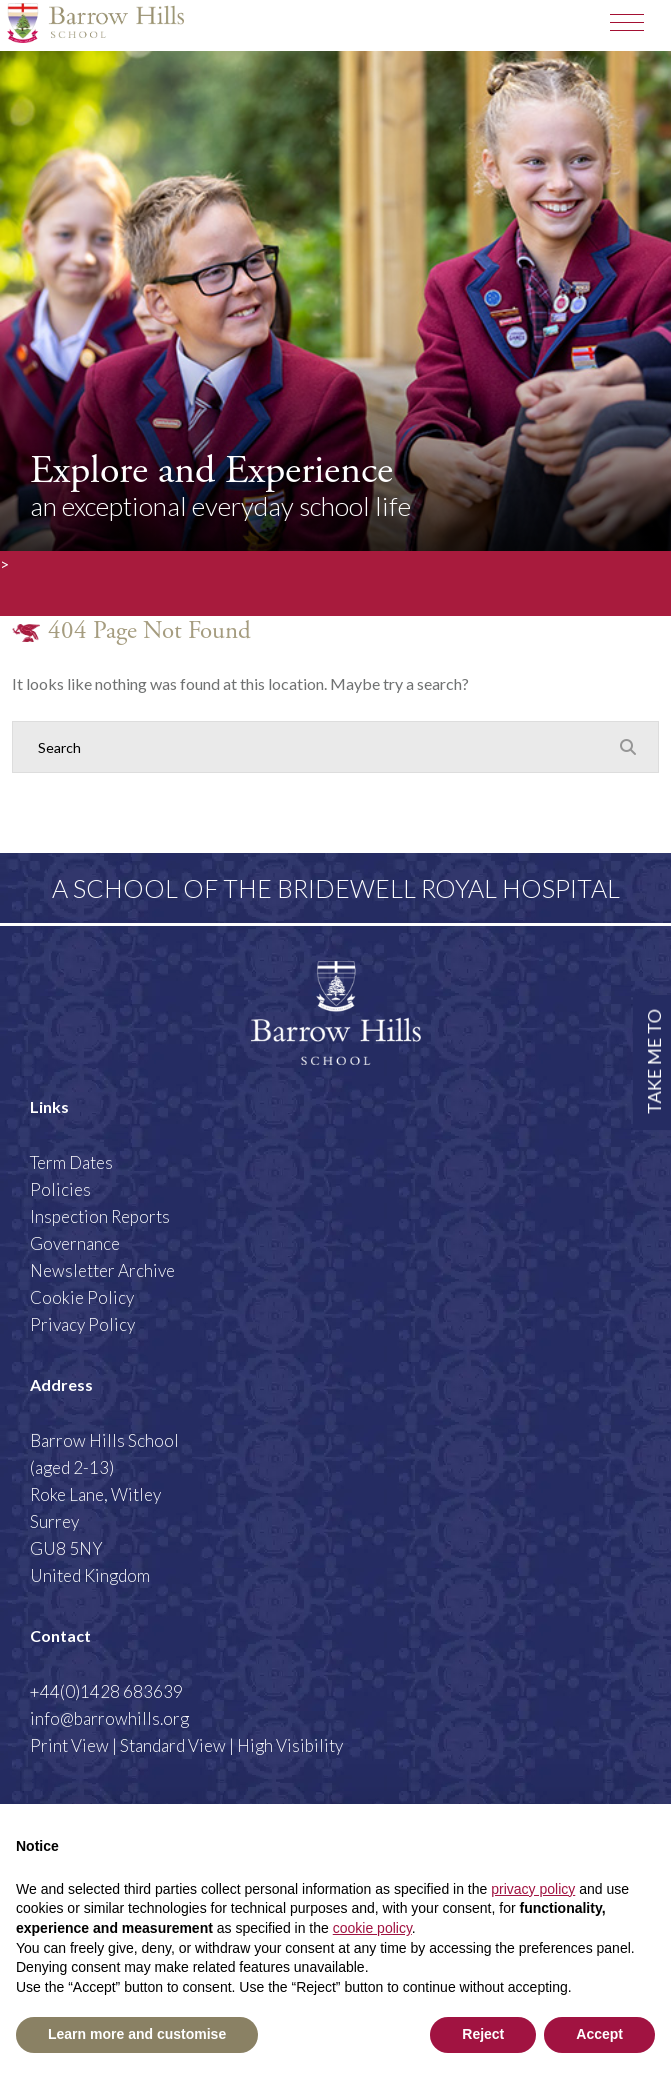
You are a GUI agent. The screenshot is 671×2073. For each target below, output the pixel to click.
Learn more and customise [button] (137, 2034)
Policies (60, 1189)
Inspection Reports (100, 1216)
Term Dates (71, 1162)
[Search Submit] (628, 746)
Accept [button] (599, 2034)
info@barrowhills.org (109, 1718)
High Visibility (290, 1745)
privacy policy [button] (533, 1889)
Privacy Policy (82, 1324)
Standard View (173, 1745)
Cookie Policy (82, 1297)
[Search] (315, 747)
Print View (69, 1745)
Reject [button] (483, 2034)
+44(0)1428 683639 (106, 1691)
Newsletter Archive (102, 1270)
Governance (75, 1243)
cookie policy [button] (372, 1928)
